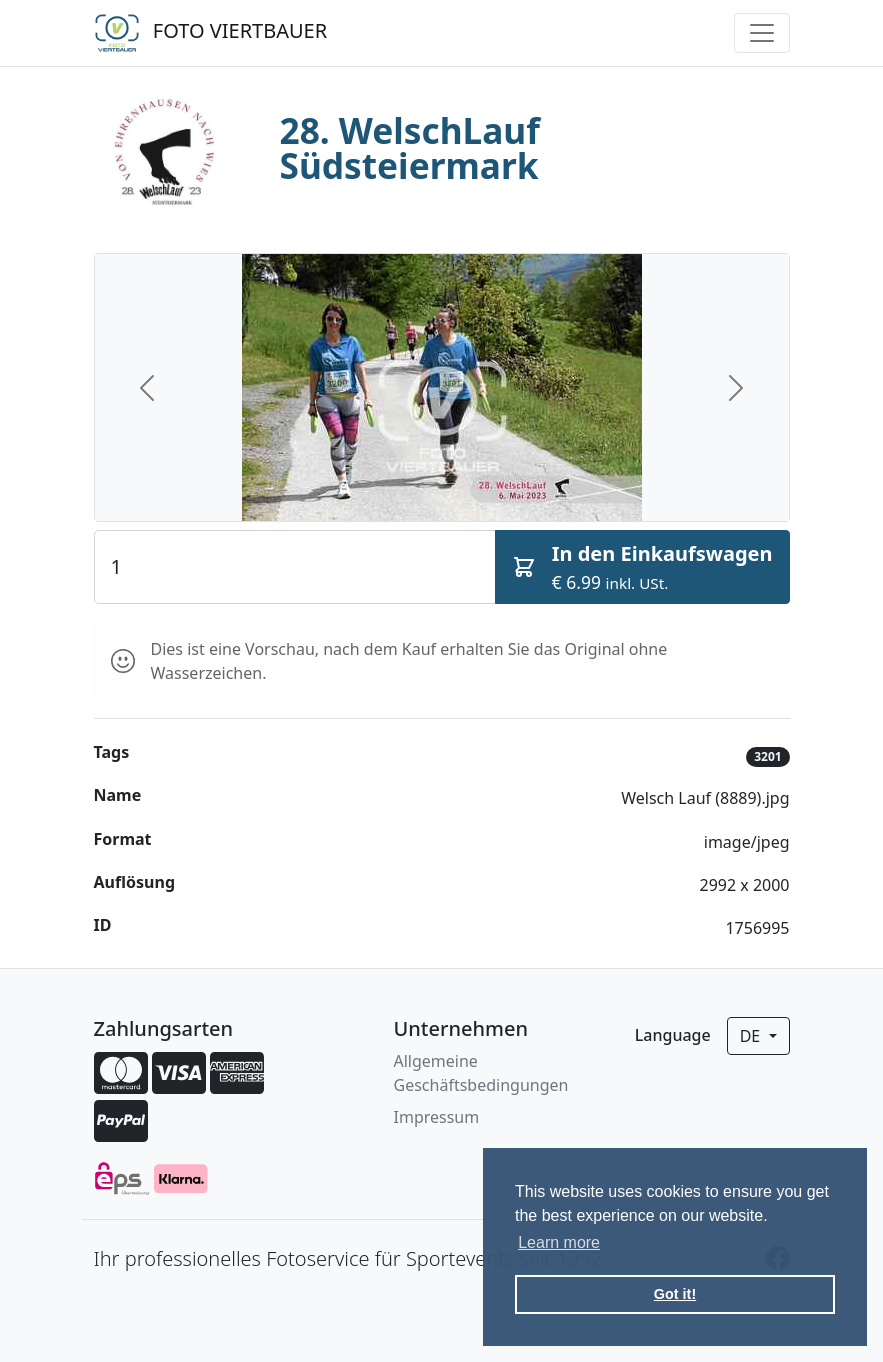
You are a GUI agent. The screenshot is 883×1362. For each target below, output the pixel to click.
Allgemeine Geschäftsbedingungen (481, 1073)
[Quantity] (295, 567)
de (752, 1036)
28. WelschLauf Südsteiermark (410, 147)
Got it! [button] (675, 1294)
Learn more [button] (559, 1242)
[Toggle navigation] (762, 33)
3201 (767, 756)
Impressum (437, 1117)
